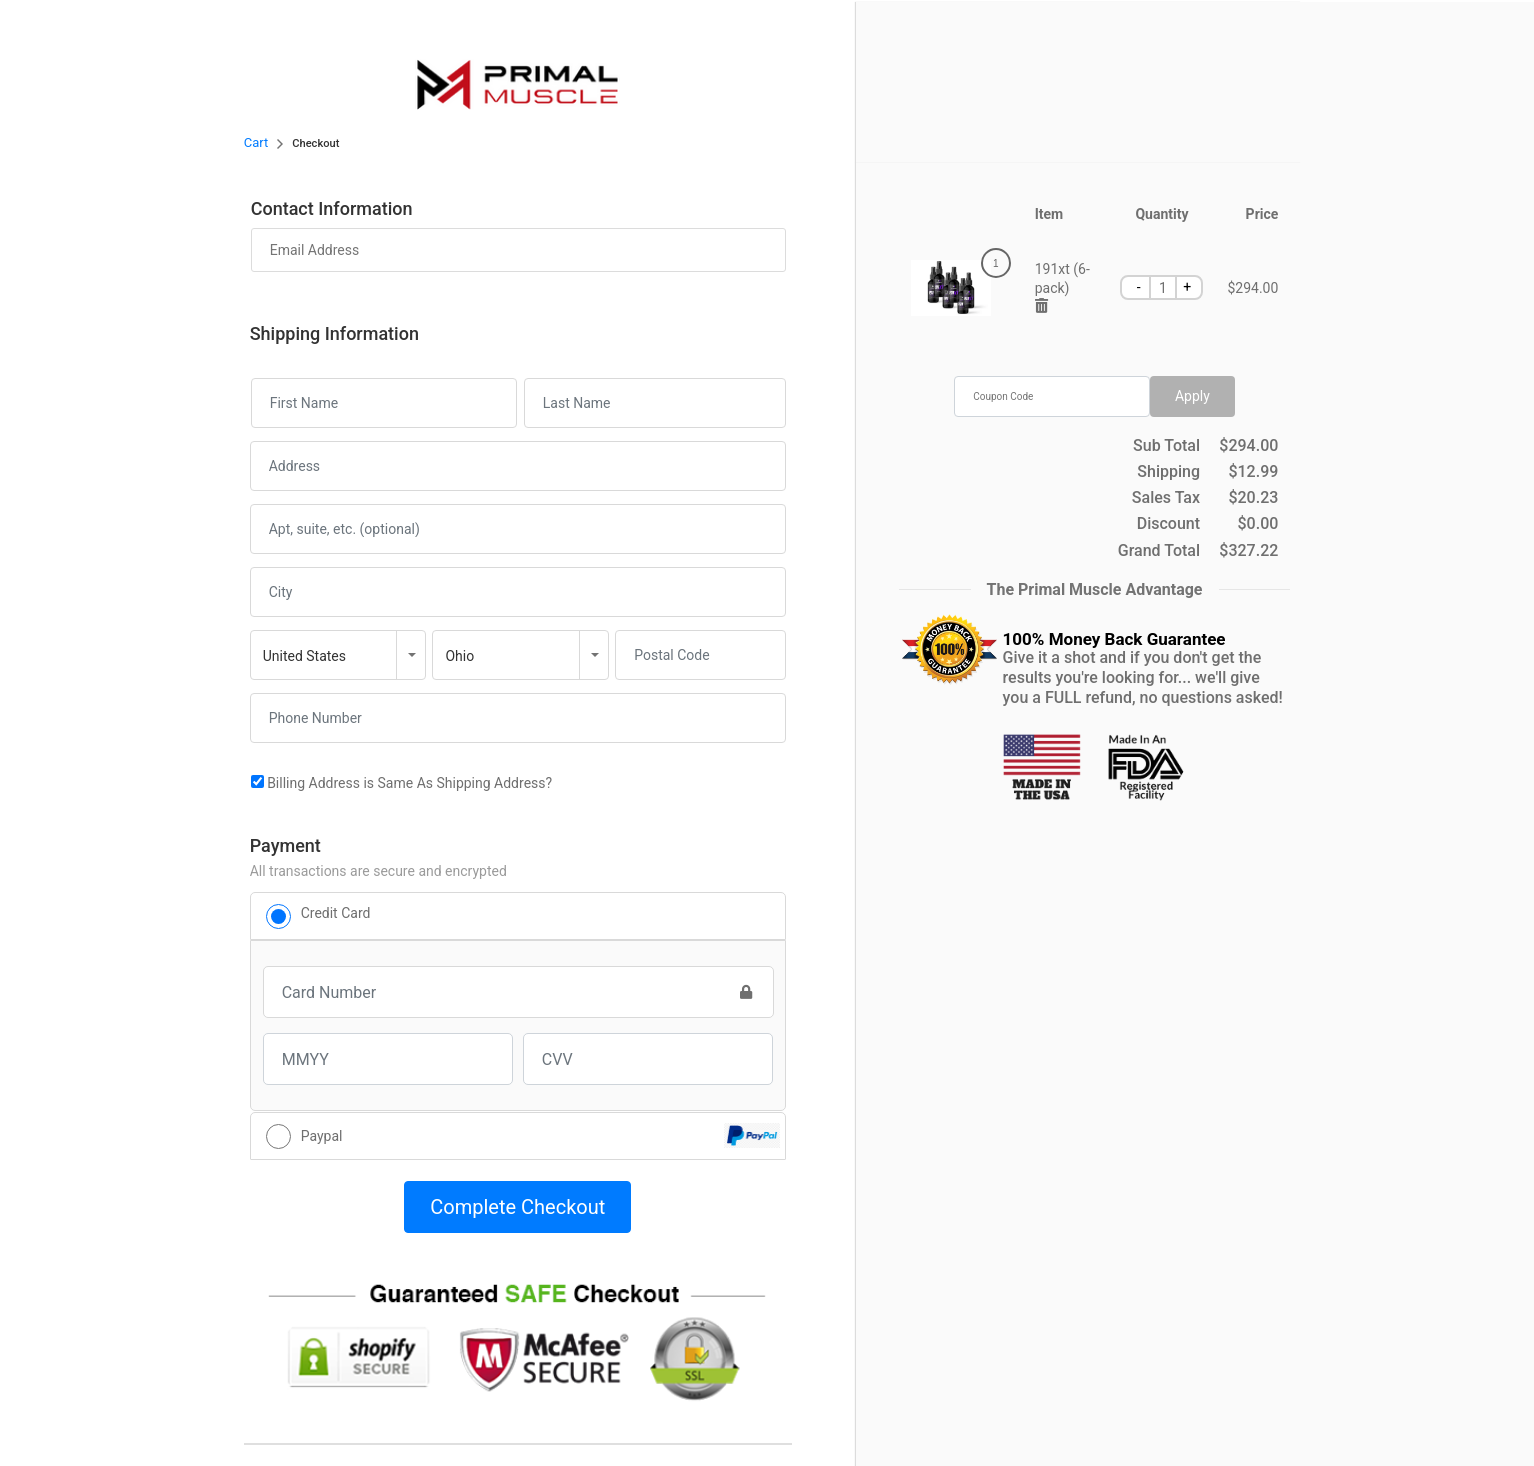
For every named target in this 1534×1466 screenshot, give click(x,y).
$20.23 (1253, 498)
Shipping (1168, 472)
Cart (256, 142)
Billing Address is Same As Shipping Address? (401, 783)
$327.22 (1248, 551)
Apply (1192, 396)
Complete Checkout (517, 1207)
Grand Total (1159, 551)
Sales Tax (1166, 498)
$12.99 (1253, 472)
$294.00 (1248, 446)
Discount (1168, 524)
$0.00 (1258, 524)
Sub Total (1166, 446)
